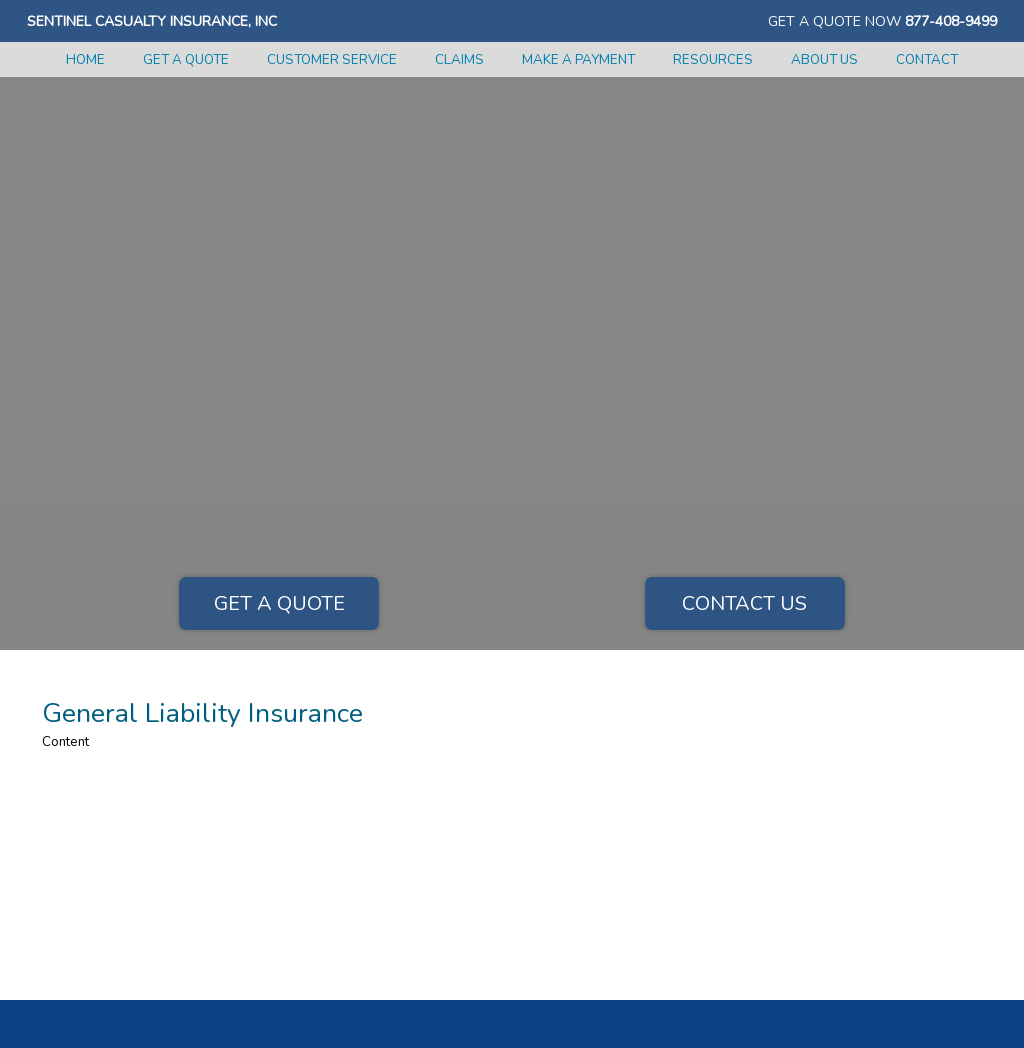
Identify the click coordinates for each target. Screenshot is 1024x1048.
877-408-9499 (951, 21)
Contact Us (744, 603)
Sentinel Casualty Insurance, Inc (152, 21)
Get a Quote (279, 603)
